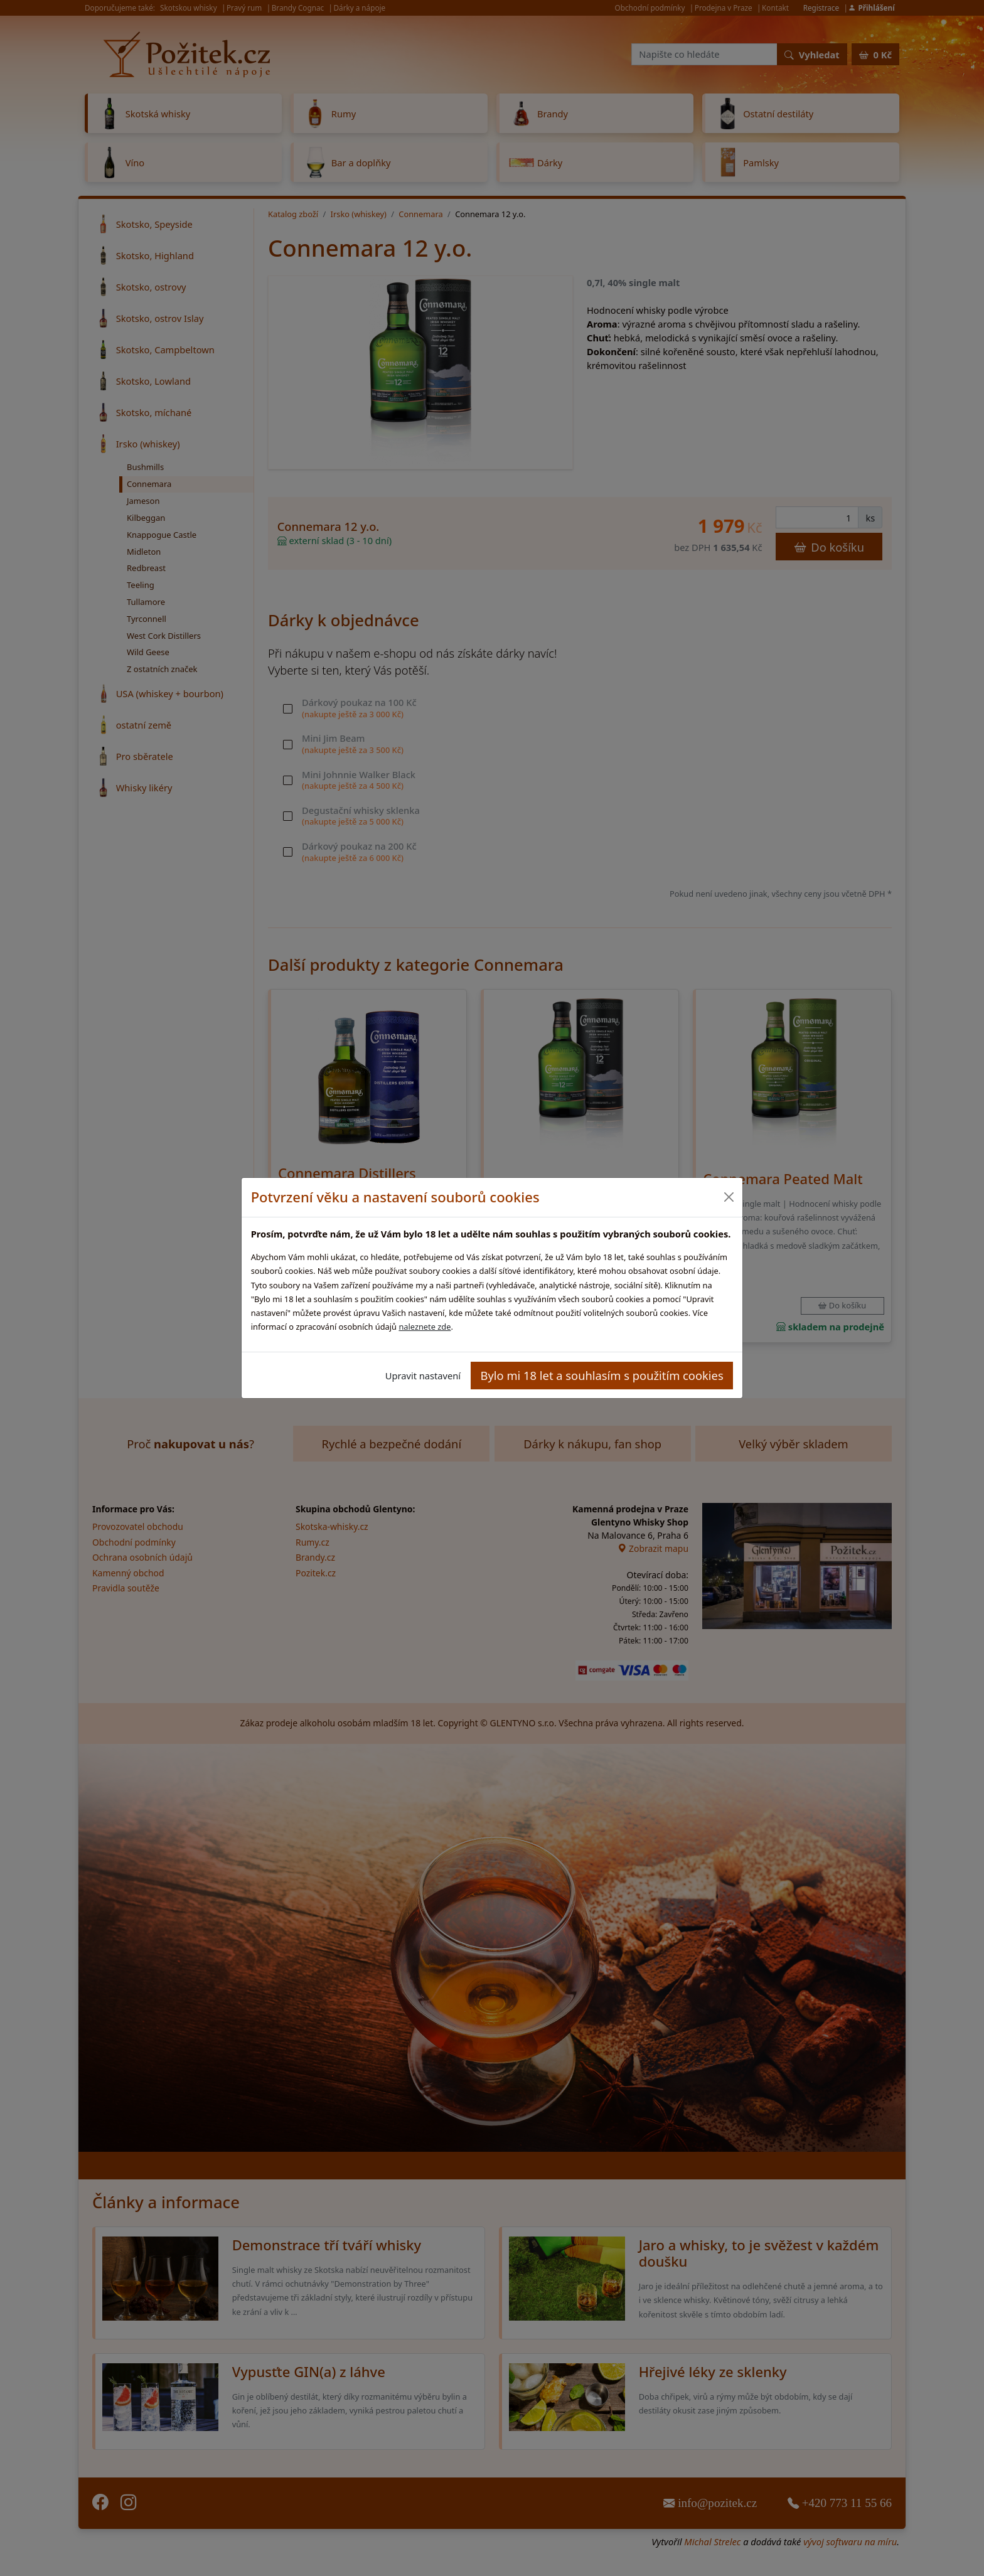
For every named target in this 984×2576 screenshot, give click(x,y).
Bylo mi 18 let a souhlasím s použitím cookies (602, 1375)
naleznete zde (424, 1326)
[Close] (728, 1197)
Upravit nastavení (423, 1375)
